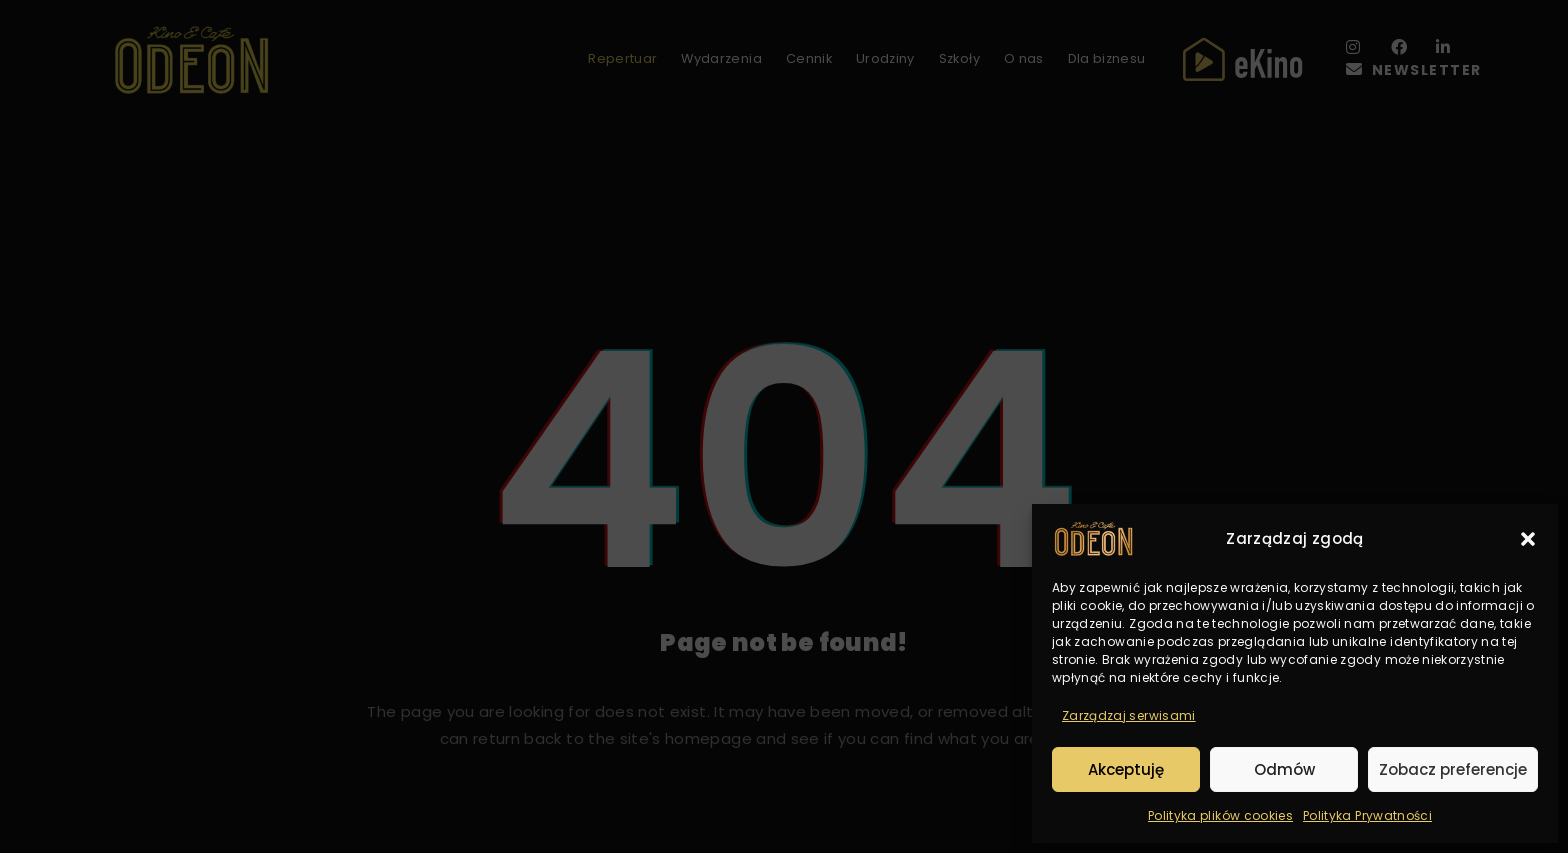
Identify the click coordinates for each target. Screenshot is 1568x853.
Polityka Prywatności (1367, 815)
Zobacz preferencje (1453, 769)
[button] (1528, 539)
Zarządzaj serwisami (1129, 715)
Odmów (1284, 769)
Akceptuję (1126, 769)
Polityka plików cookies (1220, 815)
